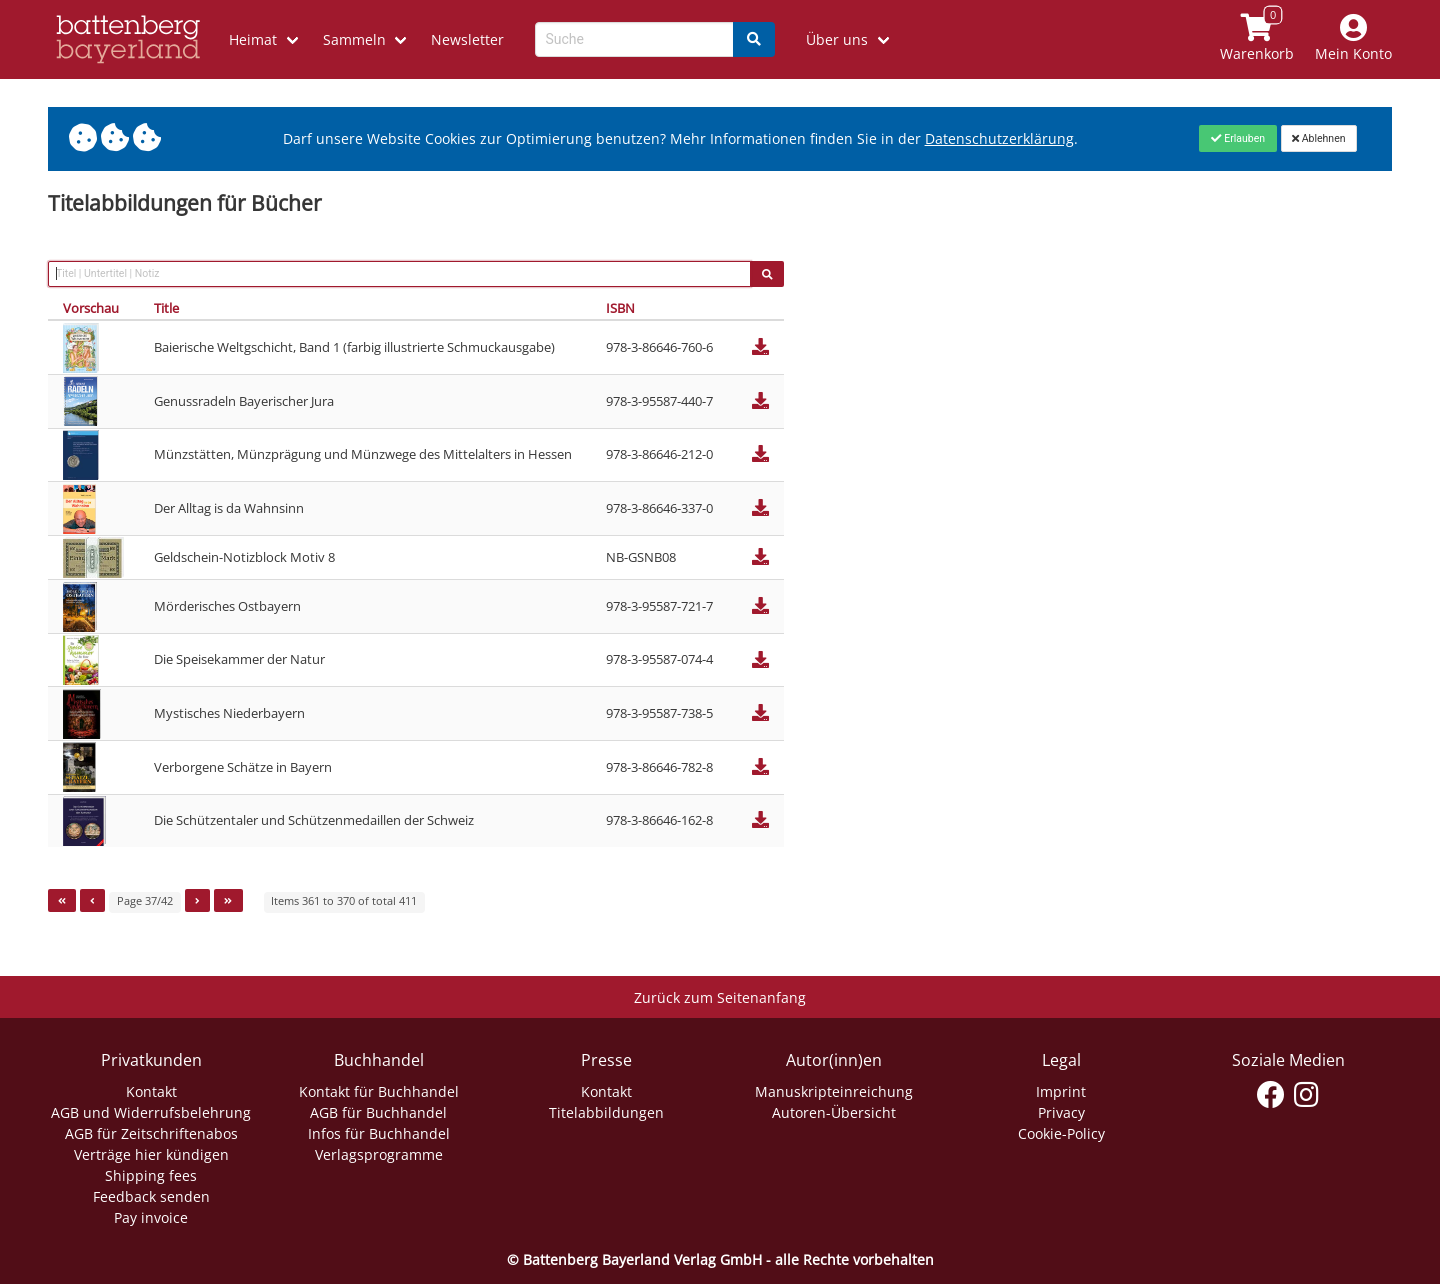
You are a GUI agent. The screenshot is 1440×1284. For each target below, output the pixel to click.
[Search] (754, 39)
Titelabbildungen (606, 1112)
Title (166, 308)
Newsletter (467, 39)
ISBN (620, 308)
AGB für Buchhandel (378, 1112)
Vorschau (91, 308)
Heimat (253, 39)
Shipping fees (151, 1175)
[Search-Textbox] (634, 39)
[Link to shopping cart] (1257, 39)
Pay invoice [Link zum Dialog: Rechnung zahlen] (151, 1217)
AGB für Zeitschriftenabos (151, 1133)
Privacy (1061, 1112)
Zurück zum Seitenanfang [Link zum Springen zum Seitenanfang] (720, 997)
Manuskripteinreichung (834, 1091)
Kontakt (151, 1091)
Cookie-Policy (1061, 1133)
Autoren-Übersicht (834, 1112)
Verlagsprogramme (379, 1154)
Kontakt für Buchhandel (379, 1091)
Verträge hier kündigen (151, 1154)
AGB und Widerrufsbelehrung (151, 1112)
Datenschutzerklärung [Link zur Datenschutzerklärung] (999, 138)
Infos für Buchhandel (379, 1133)
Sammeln (354, 39)
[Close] (1237, 138)
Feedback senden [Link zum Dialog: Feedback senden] (151, 1196)
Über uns (837, 39)
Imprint (1061, 1091)
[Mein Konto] (1354, 39)
